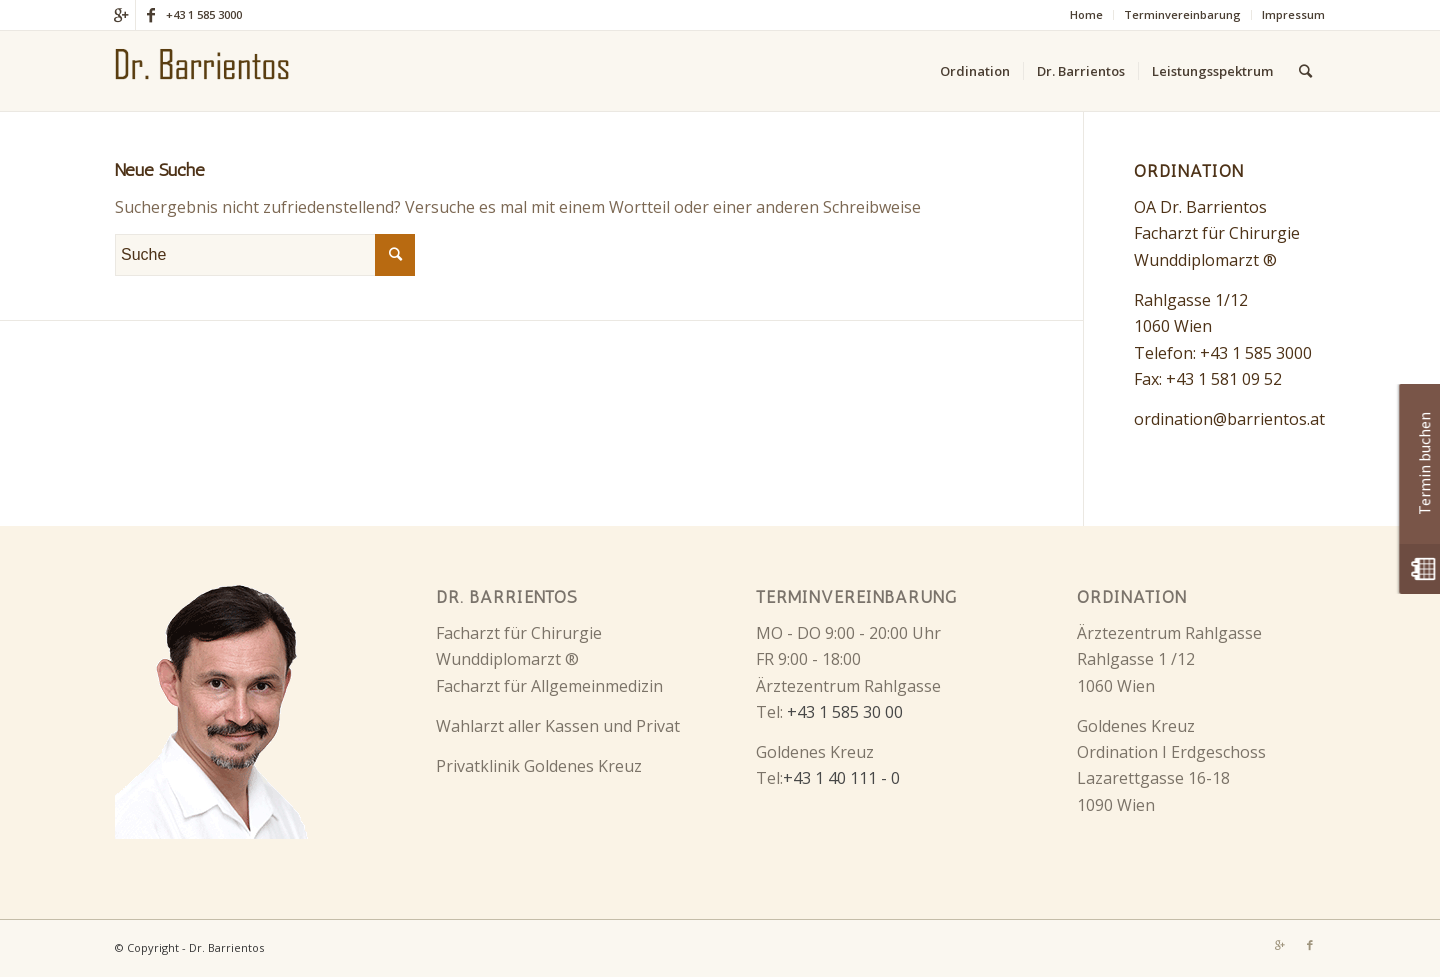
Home (1086, 14)
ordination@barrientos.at (1229, 419)
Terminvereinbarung (1182, 14)
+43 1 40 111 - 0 (841, 778)
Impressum (1293, 14)
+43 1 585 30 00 (845, 712)
